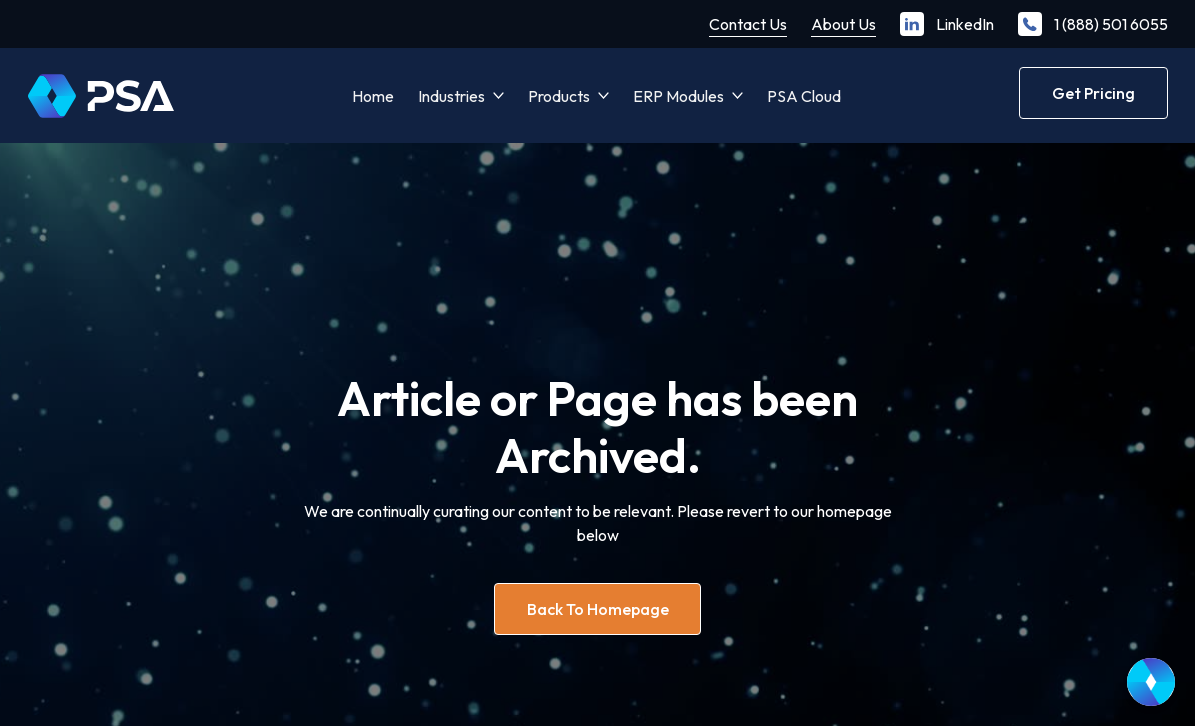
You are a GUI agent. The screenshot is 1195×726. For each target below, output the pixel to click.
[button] (461, 96)
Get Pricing (1093, 93)
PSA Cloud (804, 96)
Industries (451, 96)
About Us (843, 24)
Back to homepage (598, 609)
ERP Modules (678, 96)
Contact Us (748, 24)
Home (373, 96)
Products (559, 96)
